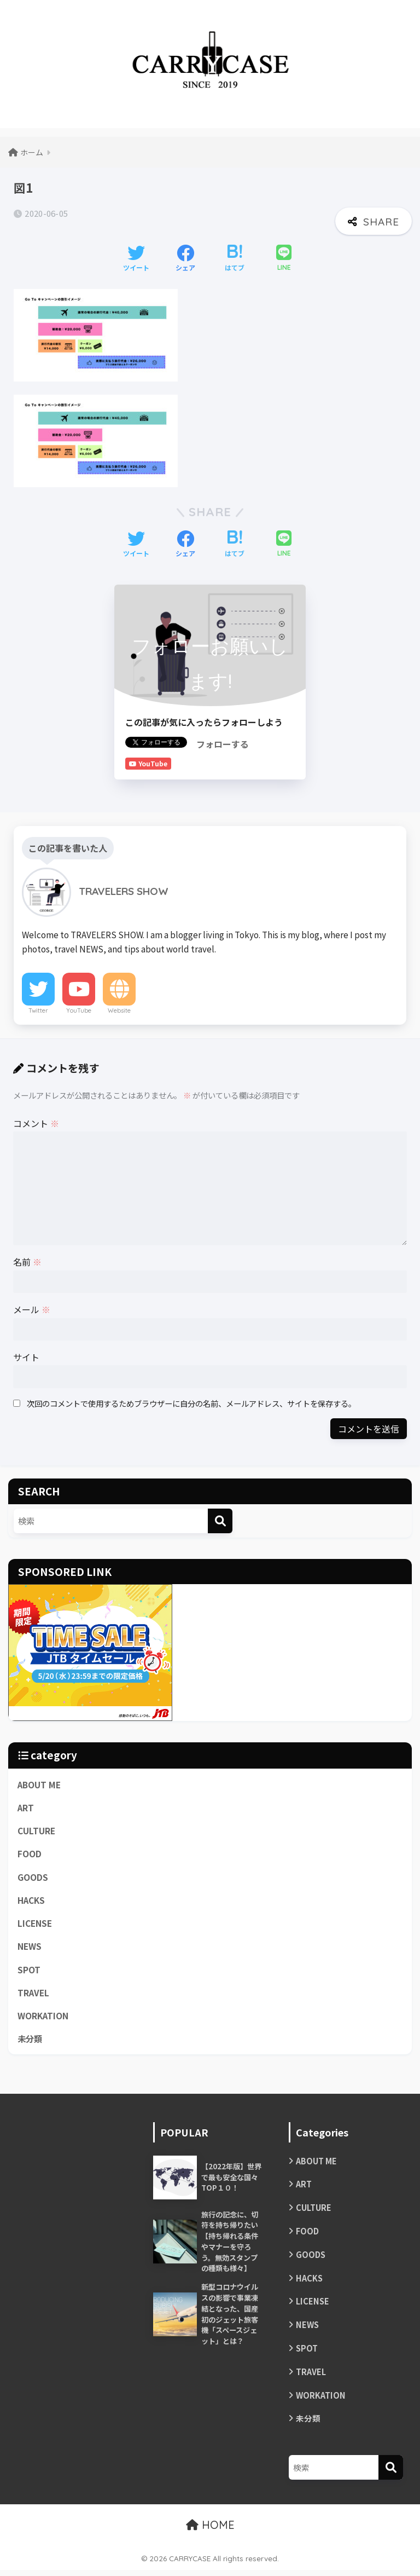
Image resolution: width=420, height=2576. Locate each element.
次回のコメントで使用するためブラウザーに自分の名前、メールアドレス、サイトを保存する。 (191, 1403)
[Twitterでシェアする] (136, 259)
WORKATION (43, 2018)
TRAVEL (34, 1994)
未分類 (31, 2041)
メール (31, 1309)
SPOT (29, 1971)
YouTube (78, 1010)
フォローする (222, 743)
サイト (26, 1357)
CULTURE (36, 1830)
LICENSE (35, 1924)
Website (119, 1010)
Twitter (38, 1010)
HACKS (31, 1901)
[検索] (220, 1521)
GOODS (33, 1878)
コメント (36, 1123)
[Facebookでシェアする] (185, 259)
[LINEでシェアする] (283, 259)
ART (26, 1807)
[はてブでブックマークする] (234, 259)
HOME (210, 2531)
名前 (27, 1261)
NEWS (30, 1948)
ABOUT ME (39, 1784)
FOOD (30, 1854)
